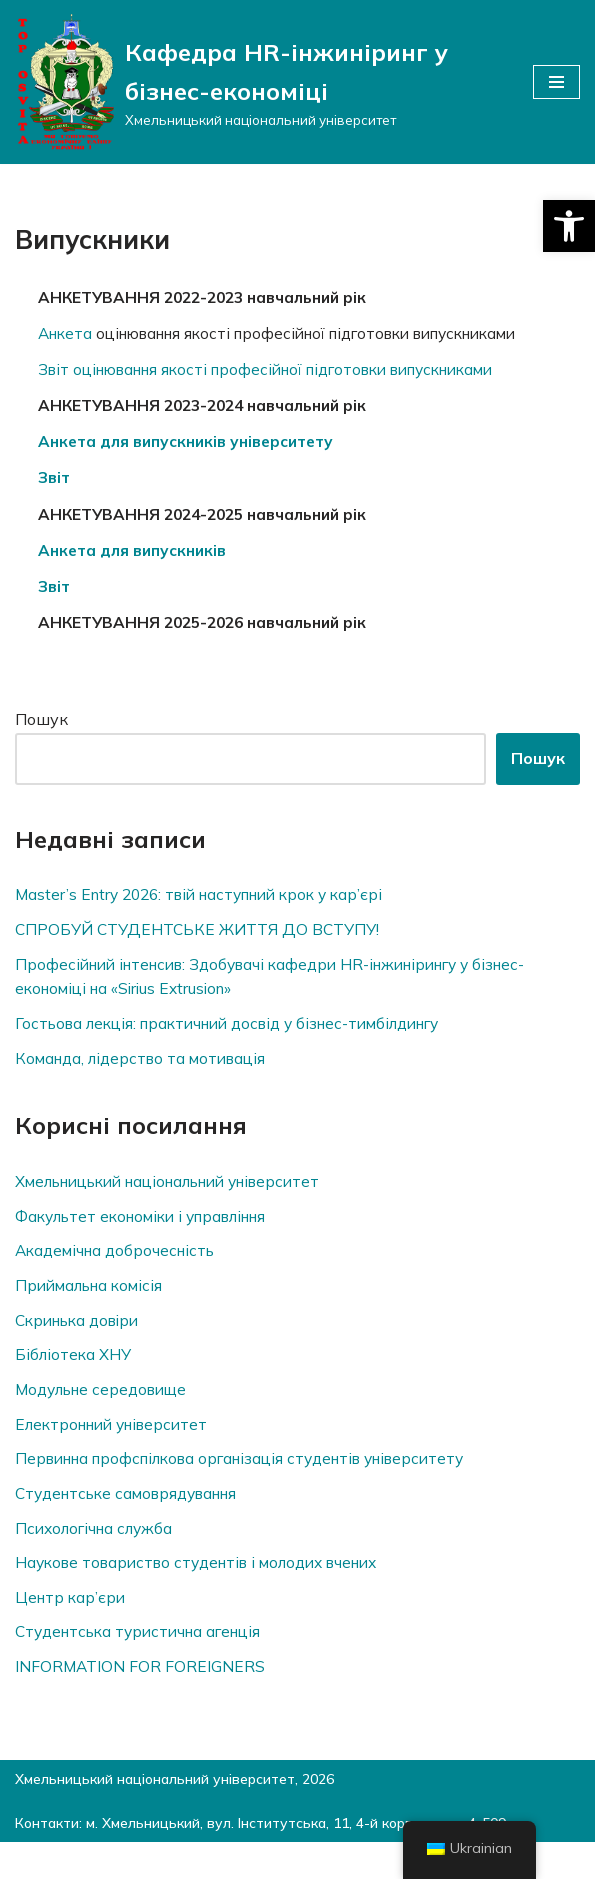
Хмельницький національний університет (183, 1202)
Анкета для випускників (138, 561)
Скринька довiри (83, 1344)
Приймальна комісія (94, 1309)
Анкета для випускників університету (195, 448)
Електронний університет (118, 1451)
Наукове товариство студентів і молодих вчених (209, 1593)
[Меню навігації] (556, 82)
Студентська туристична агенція (147, 1665)
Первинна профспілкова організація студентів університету (256, 1487)
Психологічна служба (99, 1558)
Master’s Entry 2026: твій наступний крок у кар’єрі (210, 909)
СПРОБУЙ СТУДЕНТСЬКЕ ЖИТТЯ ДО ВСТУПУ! (201, 945)
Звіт (56, 486)
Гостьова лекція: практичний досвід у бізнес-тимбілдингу (244, 1042)
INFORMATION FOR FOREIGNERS (141, 1700)
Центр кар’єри (72, 1629)
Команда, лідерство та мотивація (147, 1077)
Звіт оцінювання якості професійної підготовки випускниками (286, 373)
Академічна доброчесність (121, 1273)
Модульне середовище (108, 1415)
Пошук (41, 733)
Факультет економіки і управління (151, 1237)
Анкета (70, 335)
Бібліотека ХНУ (75, 1380)
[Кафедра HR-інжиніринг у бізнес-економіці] (259, 82)
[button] (569, 226)
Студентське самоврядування (135, 1522)
